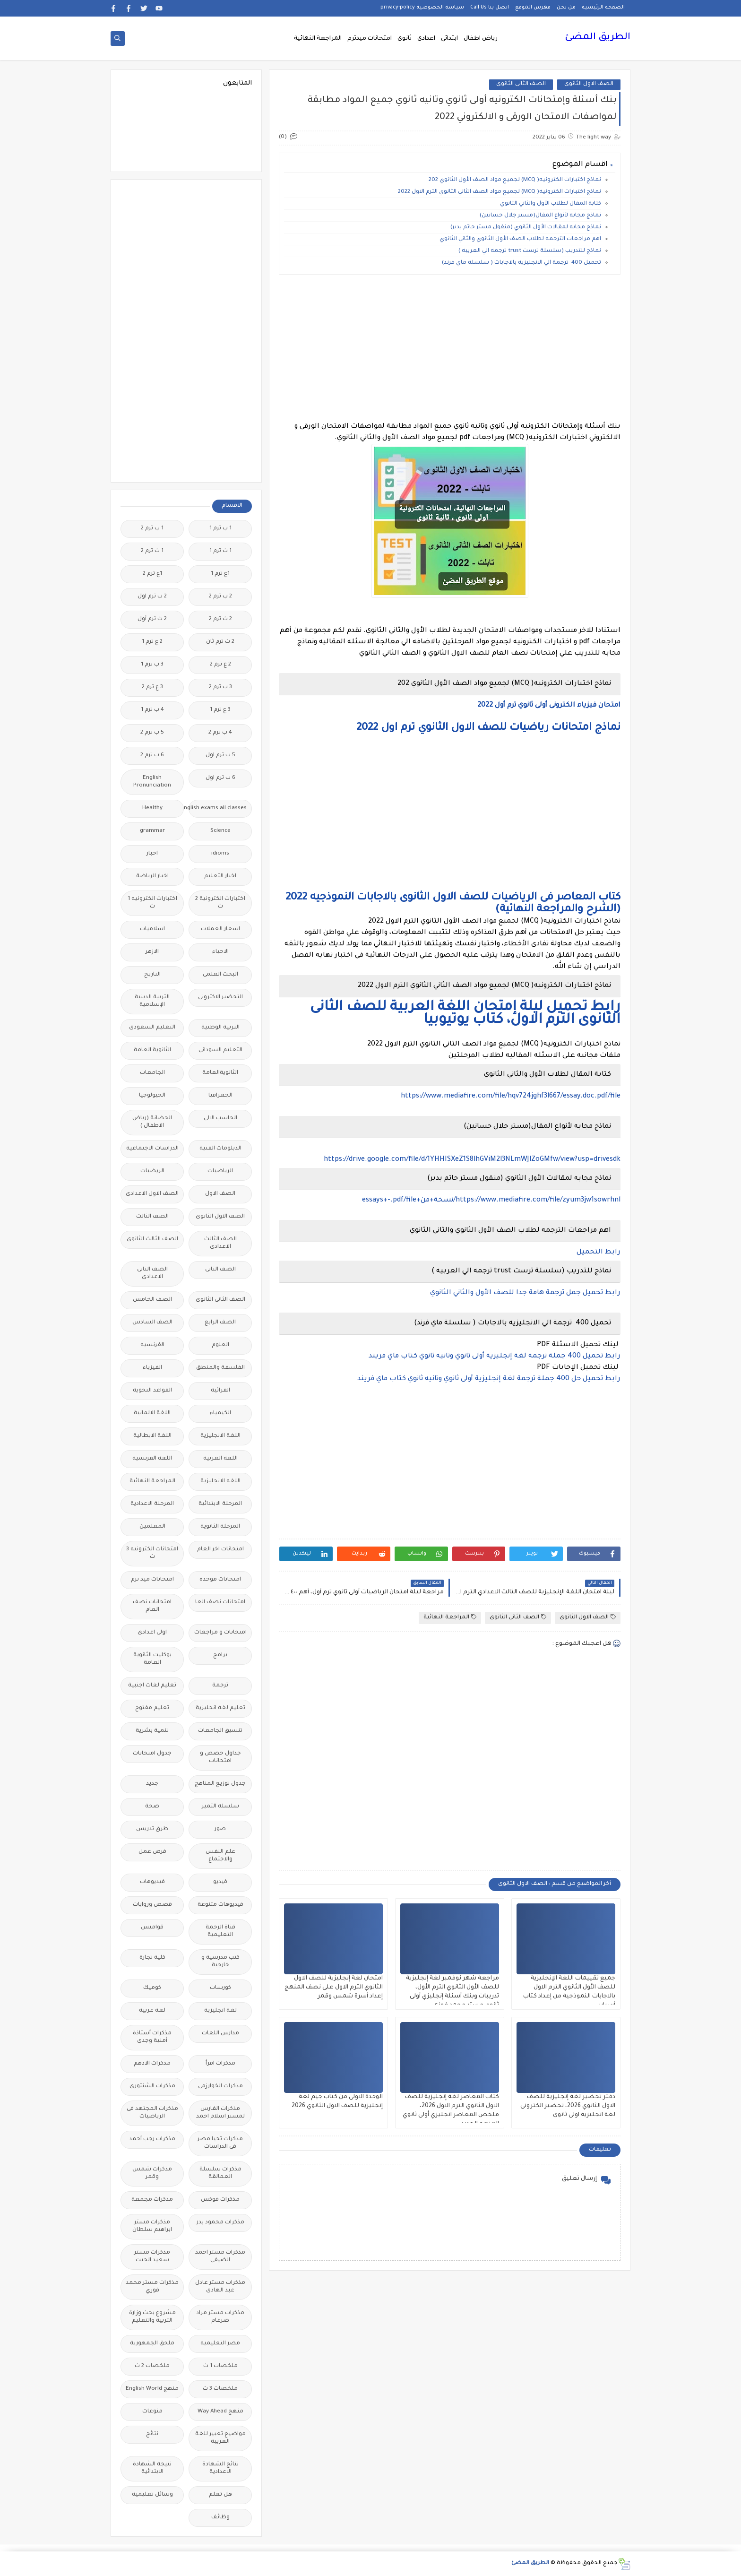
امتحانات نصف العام (152, 1606)
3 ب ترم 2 (220, 687)
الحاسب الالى (220, 1118)
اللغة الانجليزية (220, 1436)
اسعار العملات (220, 929)
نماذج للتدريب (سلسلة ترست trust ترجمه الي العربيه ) (529, 251)
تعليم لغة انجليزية (220, 1708)
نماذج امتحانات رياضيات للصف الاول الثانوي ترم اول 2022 (488, 728)
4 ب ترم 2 (220, 733)
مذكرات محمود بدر (220, 2223)
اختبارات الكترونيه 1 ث (152, 903)
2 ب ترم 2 (220, 597)
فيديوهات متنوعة (220, 1905)
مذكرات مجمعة (152, 2200)
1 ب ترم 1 (220, 529)
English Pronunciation (152, 782)
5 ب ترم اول (220, 755)
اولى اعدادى (152, 1633)
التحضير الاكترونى (220, 997)
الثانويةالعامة (220, 1073)
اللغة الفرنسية (152, 1459)
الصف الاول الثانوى (588, 84)
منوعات (152, 2412)
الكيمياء (220, 1413)
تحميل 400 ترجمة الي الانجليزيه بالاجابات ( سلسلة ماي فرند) (521, 263)
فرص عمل (152, 1852)
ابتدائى (449, 38)
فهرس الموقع (533, 7)
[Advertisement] (449, 348)
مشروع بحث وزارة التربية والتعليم (152, 2317)
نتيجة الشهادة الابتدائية (152, 2468)
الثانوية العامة (152, 1050)
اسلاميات (152, 929)
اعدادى (426, 38)
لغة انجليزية (220, 2011)
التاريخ (152, 975)
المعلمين (152, 1527)
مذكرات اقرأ (220, 2064)
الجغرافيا (220, 1096)
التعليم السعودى (152, 1028)
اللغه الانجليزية (220, 1481)
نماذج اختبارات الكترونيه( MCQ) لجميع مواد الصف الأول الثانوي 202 (515, 180)
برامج (220, 1655)
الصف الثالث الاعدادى (220, 1243)
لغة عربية (152, 2011)
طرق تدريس (152, 1829)
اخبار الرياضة (152, 876)
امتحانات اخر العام (220, 1550)
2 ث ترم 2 (220, 619)
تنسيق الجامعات (220, 1731)
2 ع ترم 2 (220, 665)
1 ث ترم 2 (152, 551)
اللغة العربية (220, 1459)
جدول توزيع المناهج (220, 1784)
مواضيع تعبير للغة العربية (220, 2438)
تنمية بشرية (152, 1731)
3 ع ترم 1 (220, 710)
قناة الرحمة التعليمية (220, 1931)
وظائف (220, 2518)
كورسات (220, 1988)
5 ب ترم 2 (152, 733)
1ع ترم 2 (152, 574)
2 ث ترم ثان (220, 642)
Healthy (152, 808)
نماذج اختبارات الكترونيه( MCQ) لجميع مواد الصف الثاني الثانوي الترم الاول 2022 (499, 192)
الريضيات (152, 1171)
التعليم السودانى (220, 1050)
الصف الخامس (152, 1300)
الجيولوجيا (152, 1096)
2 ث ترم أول (152, 619)
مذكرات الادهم (152, 2064)
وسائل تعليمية (152, 2495)
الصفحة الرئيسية (603, 7)
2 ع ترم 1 (152, 642)
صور (220, 1829)
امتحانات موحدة (220, 1580)
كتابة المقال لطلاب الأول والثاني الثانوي (550, 204)
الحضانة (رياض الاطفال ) (152, 1122)
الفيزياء (152, 1368)
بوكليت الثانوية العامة (152, 1659)
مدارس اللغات (220, 2034)
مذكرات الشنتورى (152, 2086)
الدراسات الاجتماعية (152, 1149)
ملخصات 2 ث (152, 2366)
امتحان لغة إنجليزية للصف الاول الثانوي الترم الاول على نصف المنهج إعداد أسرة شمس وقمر (333, 1987)
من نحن (566, 7)
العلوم (220, 1345)
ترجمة (220, 1686)
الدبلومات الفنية (220, 1149)
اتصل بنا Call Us (489, 7)
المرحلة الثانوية (220, 1527)
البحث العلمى (220, 975)
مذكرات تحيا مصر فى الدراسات (220, 2143)
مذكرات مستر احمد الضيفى (220, 2257)
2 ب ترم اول (152, 597)
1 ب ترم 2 (152, 529)
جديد (152, 1784)
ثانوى (404, 38)
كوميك (152, 1988)
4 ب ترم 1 (152, 710)
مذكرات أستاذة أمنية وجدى (152, 2037)
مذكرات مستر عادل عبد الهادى (220, 2287)
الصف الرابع (220, 1323)
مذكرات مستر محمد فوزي (152, 2287)
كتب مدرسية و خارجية (220, 1962)
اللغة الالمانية (152, 1413)
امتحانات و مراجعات (220, 1633)
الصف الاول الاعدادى (152, 1194)
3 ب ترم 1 (152, 665)
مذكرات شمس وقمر (152, 2173)
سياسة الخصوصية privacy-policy (422, 7)
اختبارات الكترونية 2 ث (220, 903)
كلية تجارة (152, 1958)
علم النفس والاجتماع (220, 1856)
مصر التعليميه (220, 2344)
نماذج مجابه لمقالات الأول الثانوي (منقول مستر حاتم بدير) (525, 228)
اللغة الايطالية (152, 1436)
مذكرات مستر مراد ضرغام (220, 2317)
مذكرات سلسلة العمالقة (220, 2173)
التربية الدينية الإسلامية (152, 1001)
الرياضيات (220, 1171)
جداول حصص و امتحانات (220, 1757)
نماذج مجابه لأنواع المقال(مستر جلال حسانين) (539, 216)
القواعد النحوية (152, 1391)
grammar (152, 831)
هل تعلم (220, 2495)
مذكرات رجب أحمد (152, 2139)
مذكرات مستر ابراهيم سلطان (152, 2226)
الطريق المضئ (597, 38)
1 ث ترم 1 (220, 551)
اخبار (152, 854)
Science (220, 831)
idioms (220, 854)
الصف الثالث (152, 1217)
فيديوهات (152, 1882)
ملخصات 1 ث (220, 2366)
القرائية (220, 1391)
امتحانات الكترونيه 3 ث (152, 1553)
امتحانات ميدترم (369, 38)
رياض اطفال (481, 38)
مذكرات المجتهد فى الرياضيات (152, 2113)
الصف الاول (220, 1194)
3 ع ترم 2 (152, 687)
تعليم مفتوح (152, 1708)
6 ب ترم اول (220, 778)
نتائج (152, 2434)
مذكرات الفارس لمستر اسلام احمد (220, 2113)
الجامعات (152, 1073)
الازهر (152, 952)
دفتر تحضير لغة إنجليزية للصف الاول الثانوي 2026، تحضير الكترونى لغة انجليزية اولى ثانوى (567, 2106)
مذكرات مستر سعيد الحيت (152, 2257)
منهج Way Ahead (220, 2412)
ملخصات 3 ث (220, 2389)
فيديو (220, 1882)
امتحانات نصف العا (220, 1602)
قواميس (152, 1928)
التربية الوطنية (220, 1028)
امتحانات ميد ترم (152, 1580)
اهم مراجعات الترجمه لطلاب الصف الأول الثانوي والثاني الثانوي (519, 239)
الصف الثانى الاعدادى (152, 1273)
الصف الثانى (220, 1270)
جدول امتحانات (152, 1754)
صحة (152, 1807)
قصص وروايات (152, 1905)
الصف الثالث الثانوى (152, 1239)
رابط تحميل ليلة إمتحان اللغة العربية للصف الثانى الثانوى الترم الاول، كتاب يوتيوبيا (465, 1014)
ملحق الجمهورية (152, 2344)
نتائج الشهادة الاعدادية (220, 2468)
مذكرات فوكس (220, 2200)
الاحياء (220, 952)
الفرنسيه (152, 1345)
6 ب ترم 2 (152, 755)
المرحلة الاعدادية (152, 1504)
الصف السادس (152, 1323)
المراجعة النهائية (318, 38)
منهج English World (152, 2389)
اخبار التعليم (220, 876)
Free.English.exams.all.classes (218, 808)
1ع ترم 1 (220, 574)
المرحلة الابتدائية (220, 1504)
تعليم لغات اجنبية (152, 1686)
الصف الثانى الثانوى (521, 84)
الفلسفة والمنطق (220, 1368)
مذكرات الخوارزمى (220, 2086)
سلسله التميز (220, 1807)
